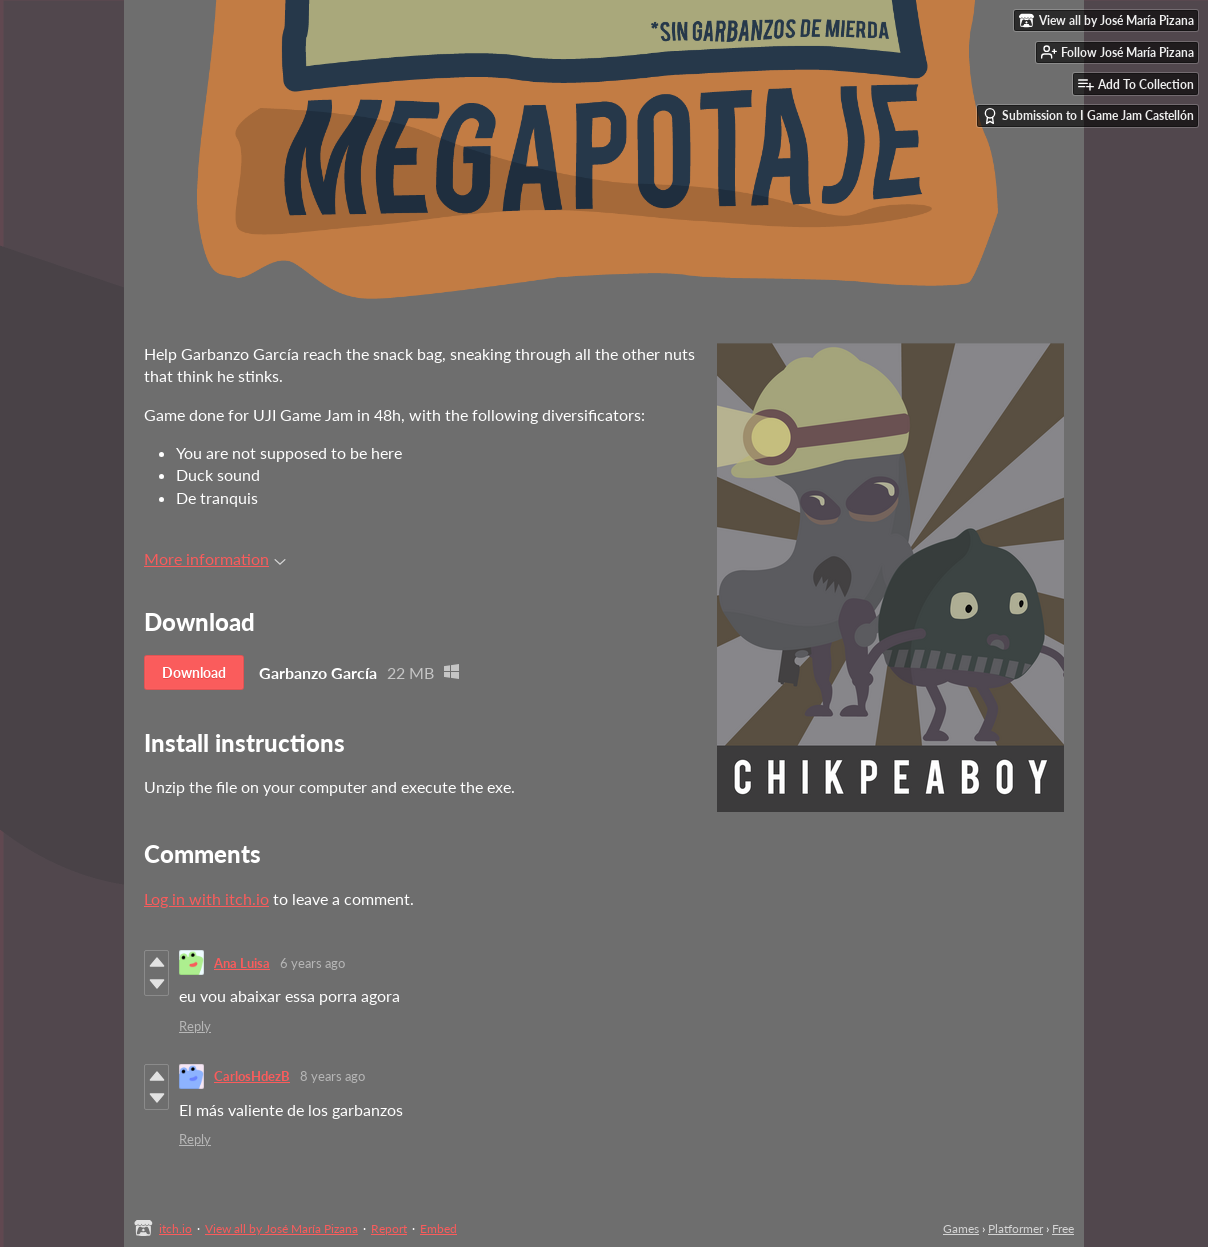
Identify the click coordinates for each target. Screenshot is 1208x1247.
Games (961, 1228)
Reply (195, 1026)
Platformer (1015, 1228)
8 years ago (332, 1076)
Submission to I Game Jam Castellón (1088, 116)
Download (194, 672)
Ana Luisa (242, 963)
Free (1063, 1228)
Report (389, 1228)
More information (215, 558)
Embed (438, 1228)
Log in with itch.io (206, 898)
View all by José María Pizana (281, 1228)
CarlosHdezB (252, 1076)
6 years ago (312, 963)
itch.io (175, 1228)
